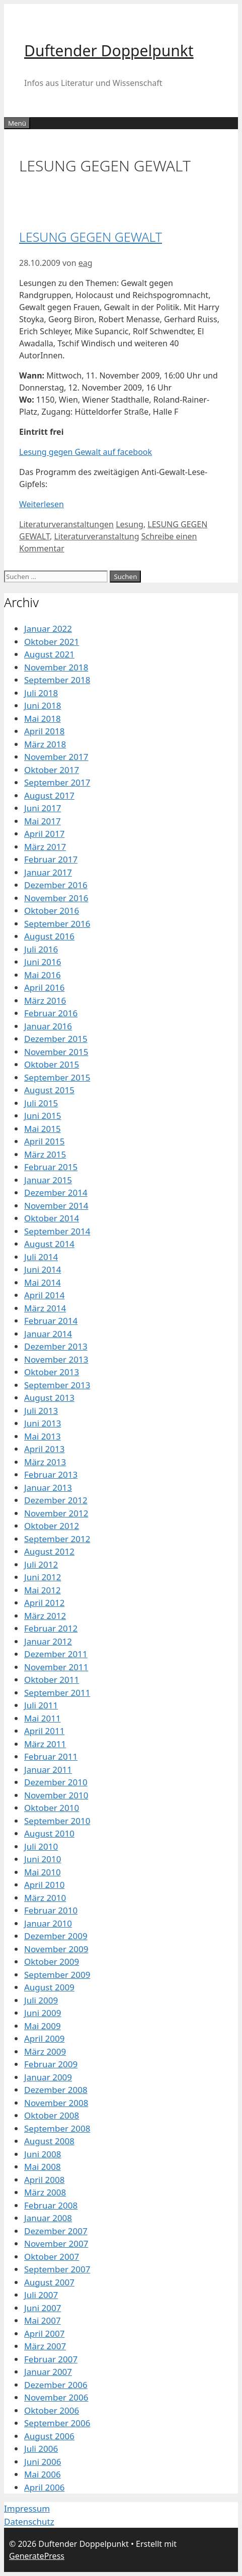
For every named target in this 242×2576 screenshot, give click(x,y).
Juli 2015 (41, 1103)
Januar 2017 (48, 872)
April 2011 (44, 1731)
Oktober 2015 (51, 1064)
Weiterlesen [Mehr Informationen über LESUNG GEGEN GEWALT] (41, 504)
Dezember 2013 (56, 1346)
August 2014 (49, 1244)
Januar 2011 (48, 1769)
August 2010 (49, 1833)
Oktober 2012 (51, 1526)
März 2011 (45, 1744)
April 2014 (44, 1295)
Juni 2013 (42, 1423)
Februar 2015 (50, 1167)
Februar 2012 (50, 1628)
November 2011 (56, 1667)
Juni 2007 (42, 2308)
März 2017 (45, 846)
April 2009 (44, 2038)
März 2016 (45, 1000)
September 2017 (57, 782)
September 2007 (57, 2269)
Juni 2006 (42, 2461)
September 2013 (57, 1385)
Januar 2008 (48, 2218)
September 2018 (57, 680)
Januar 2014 (48, 1334)
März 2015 (45, 1154)
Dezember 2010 (56, 1782)
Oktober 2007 (51, 2256)
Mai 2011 (42, 1718)
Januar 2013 (48, 1487)
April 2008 (44, 2179)
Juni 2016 (42, 962)
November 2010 (56, 1795)
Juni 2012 (42, 1577)
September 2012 (57, 1539)
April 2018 (44, 731)
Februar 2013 (50, 1474)
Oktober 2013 (51, 1372)
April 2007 (44, 2333)
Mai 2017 (42, 821)
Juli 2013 (41, 1410)
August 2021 (49, 654)
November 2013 (56, 1359)
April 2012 (44, 1602)
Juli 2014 (41, 1257)
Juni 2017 (42, 808)
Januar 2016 (48, 1026)
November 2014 (56, 1205)
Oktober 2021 (51, 641)
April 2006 (44, 2487)
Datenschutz (29, 2521)
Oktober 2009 (51, 1961)
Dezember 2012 (56, 1500)
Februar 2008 (50, 2205)
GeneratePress (36, 2555)
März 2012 (45, 1615)
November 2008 (56, 2103)
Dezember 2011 (56, 1654)
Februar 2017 (50, 859)
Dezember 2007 (56, 2231)
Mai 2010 (42, 1872)
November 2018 (56, 667)
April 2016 (44, 987)
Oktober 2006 (51, 2410)
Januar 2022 (48, 628)
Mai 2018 (42, 718)
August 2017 (49, 795)
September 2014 (57, 1231)
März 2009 (45, 2051)
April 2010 (44, 1884)
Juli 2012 (41, 1564)
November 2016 (56, 898)
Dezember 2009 (56, 1936)
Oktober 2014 (51, 1218)
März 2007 (45, 2346)
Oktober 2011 (51, 1679)
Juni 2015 (42, 1115)
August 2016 (49, 936)
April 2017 (44, 833)
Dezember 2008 (56, 2089)
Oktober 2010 (51, 1808)
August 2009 (49, 1987)
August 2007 (49, 2282)
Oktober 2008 (51, 2115)
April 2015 (44, 1141)
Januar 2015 (48, 1180)
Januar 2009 (48, 2077)
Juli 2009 (41, 2000)
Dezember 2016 (56, 885)
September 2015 (57, 1077)
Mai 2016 (42, 975)
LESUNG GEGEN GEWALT (90, 236)
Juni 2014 (42, 1269)
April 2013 (44, 1449)
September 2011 (57, 1692)
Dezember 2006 (56, 2385)
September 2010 (57, 1821)
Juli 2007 (41, 2295)
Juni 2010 (42, 1859)
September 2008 (57, 2128)
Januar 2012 (48, 1641)
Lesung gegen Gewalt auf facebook (85, 451)
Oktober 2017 (51, 770)
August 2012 (49, 1551)
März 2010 (45, 1897)
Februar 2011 (50, 1756)
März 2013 (45, 1462)
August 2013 (49, 1397)
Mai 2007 (42, 2320)
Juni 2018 (42, 705)
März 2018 (45, 744)
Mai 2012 (42, 1590)
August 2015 (49, 1090)
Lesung (129, 524)
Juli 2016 (41, 949)
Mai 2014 (42, 1282)
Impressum (27, 2508)
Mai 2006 (42, 2474)
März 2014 (45, 1308)
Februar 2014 (50, 1320)
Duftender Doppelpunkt (109, 50)
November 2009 (56, 1949)
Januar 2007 (48, 2371)
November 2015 (56, 1052)
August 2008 (49, 2141)
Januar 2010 (48, 1923)
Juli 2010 (41, 1846)
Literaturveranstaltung (96, 536)
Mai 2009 (42, 2026)
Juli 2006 (41, 2448)
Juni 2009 (42, 2013)
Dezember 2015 (56, 1038)
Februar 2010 (50, 1910)
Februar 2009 (50, 2064)
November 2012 (56, 1513)
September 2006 (57, 2423)
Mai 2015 (42, 1128)
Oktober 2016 (51, 910)
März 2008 (45, 2192)
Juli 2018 (41, 693)
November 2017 (56, 756)
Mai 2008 (42, 2166)
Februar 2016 (50, 1013)
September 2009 (57, 1974)
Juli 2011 (41, 1705)
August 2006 (49, 2436)
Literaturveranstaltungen (66, 524)
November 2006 (56, 2397)
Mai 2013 (42, 1436)
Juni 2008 (42, 2154)
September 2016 (57, 923)
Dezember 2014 (56, 1192)
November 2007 (56, 2243)
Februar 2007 (50, 2359)
